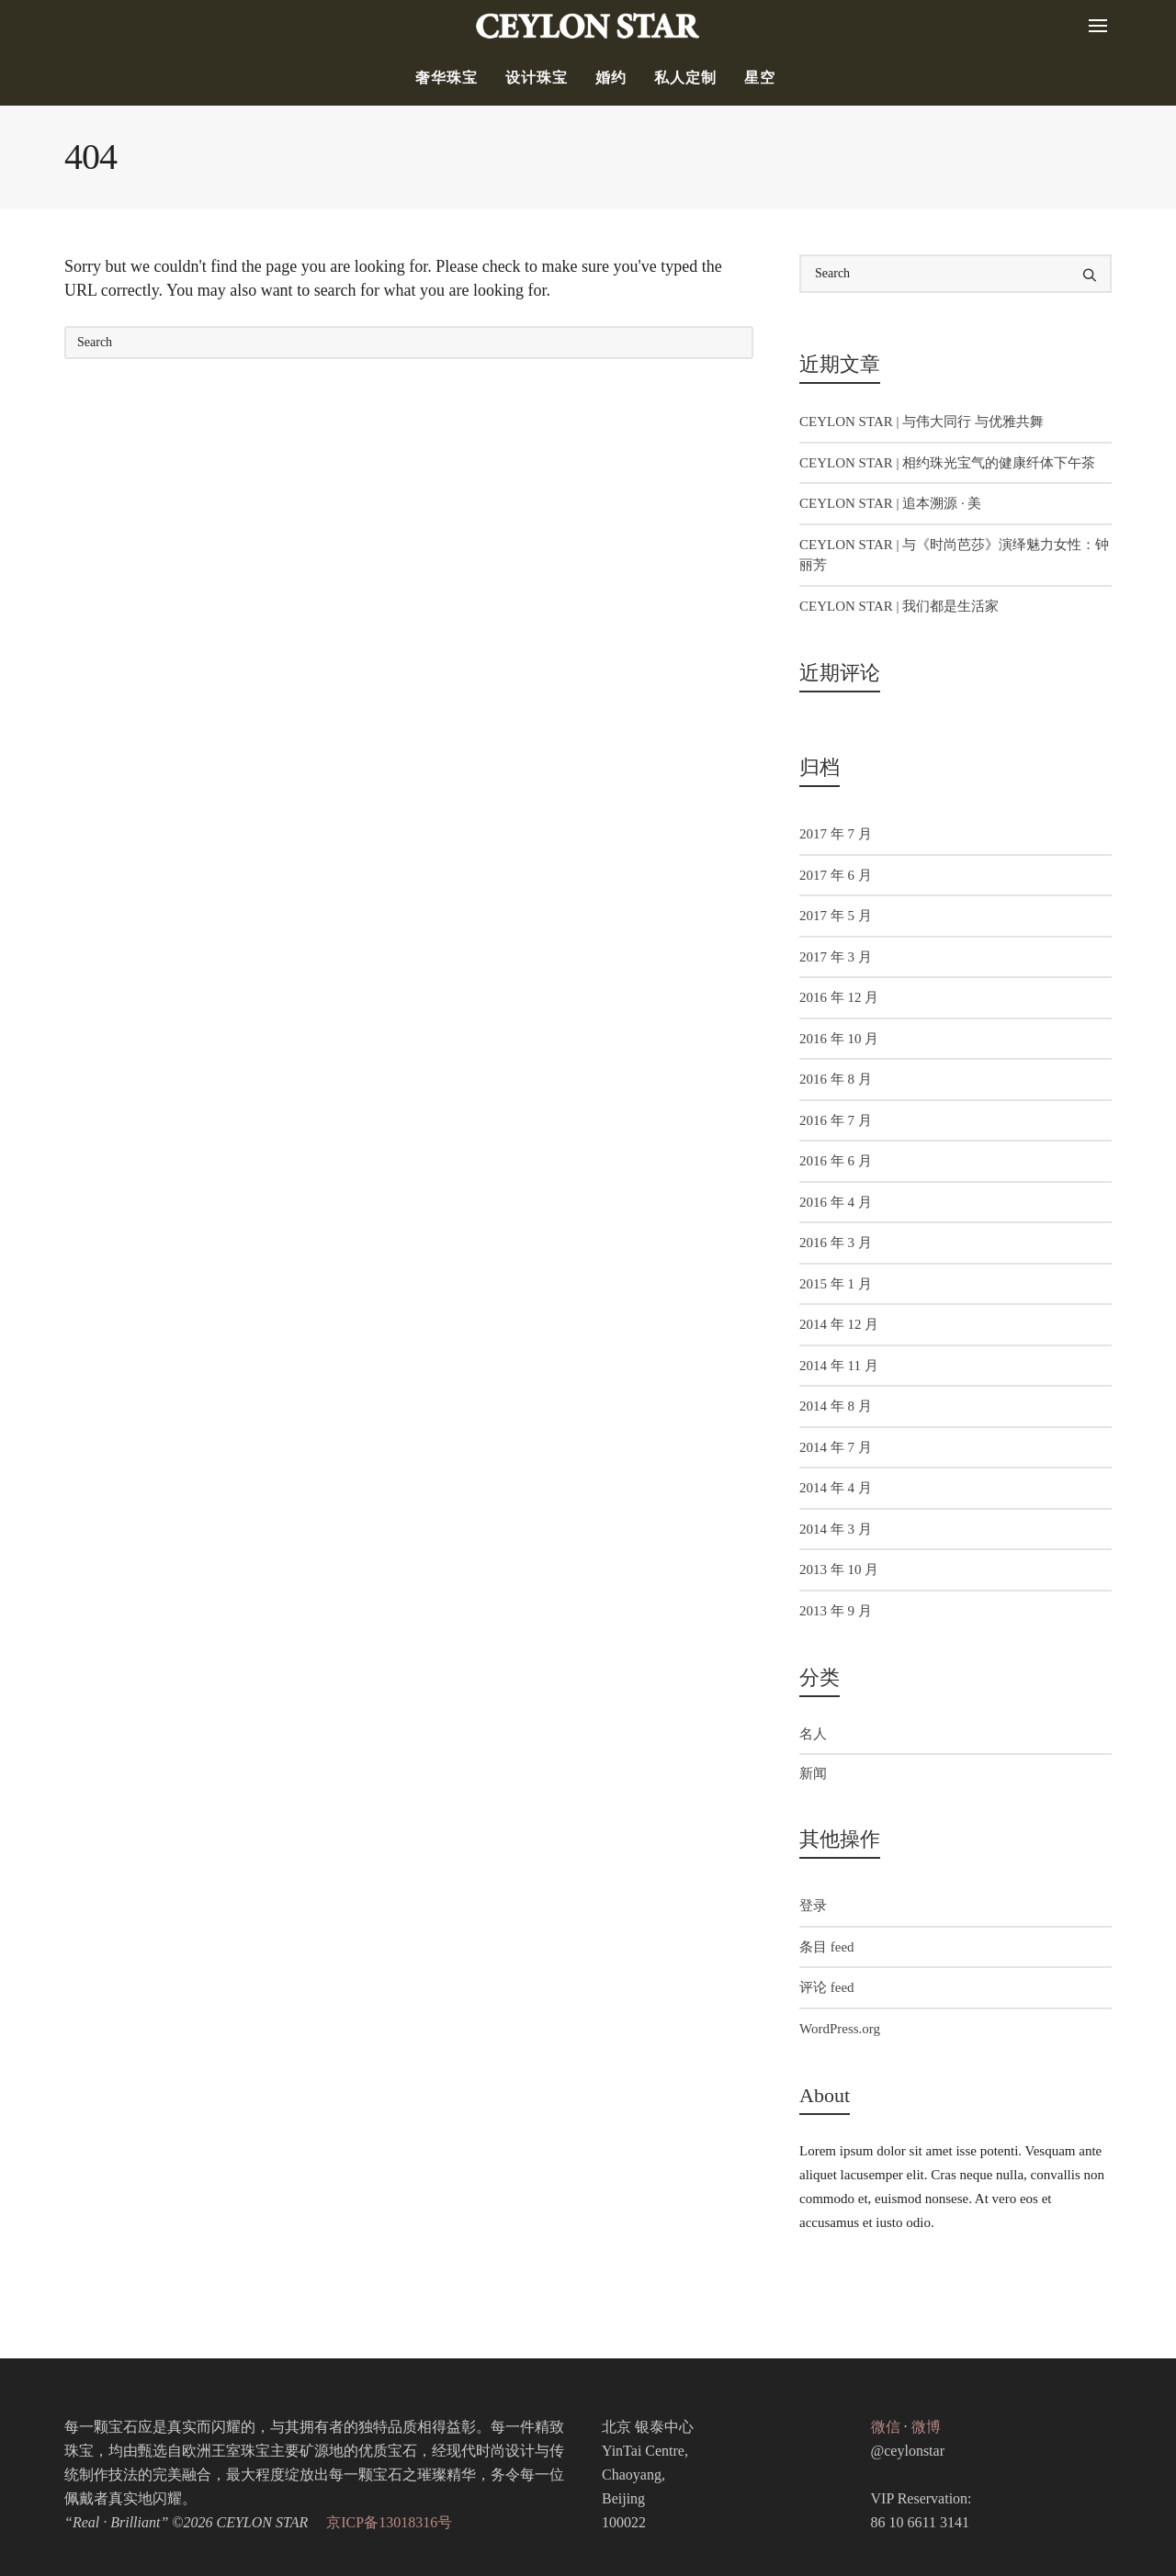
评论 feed (826, 1987)
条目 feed (826, 1947)
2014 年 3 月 (835, 1529)
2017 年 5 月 (835, 915)
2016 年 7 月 (835, 1120)
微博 (926, 2427)
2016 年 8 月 (835, 1079)
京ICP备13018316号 (389, 2522)
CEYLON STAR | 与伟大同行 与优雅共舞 (921, 421)
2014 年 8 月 (835, 1406)
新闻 (813, 1773)
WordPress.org (839, 2028)
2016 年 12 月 (838, 997)
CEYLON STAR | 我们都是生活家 (899, 606)
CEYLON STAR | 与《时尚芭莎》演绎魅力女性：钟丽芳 (954, 555)
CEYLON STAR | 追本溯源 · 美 (890, 503)
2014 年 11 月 (838, 1365)
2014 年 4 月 (835, 1487)
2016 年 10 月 (838, 1038)
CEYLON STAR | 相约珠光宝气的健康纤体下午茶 (947, 463)
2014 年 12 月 (838, 1324)
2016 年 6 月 (835, 1160)
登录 (813, 1905)
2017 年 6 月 (835, 875)
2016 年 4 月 (835, 1202)
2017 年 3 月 (835, 957)
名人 (813, 1734)
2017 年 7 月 (835, 834)
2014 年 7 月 (835, 1447)
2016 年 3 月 (835, 1242)
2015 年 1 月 (835, 1284)
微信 (885, 2427)
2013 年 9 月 (835, 1610)
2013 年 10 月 (838, 1569)
